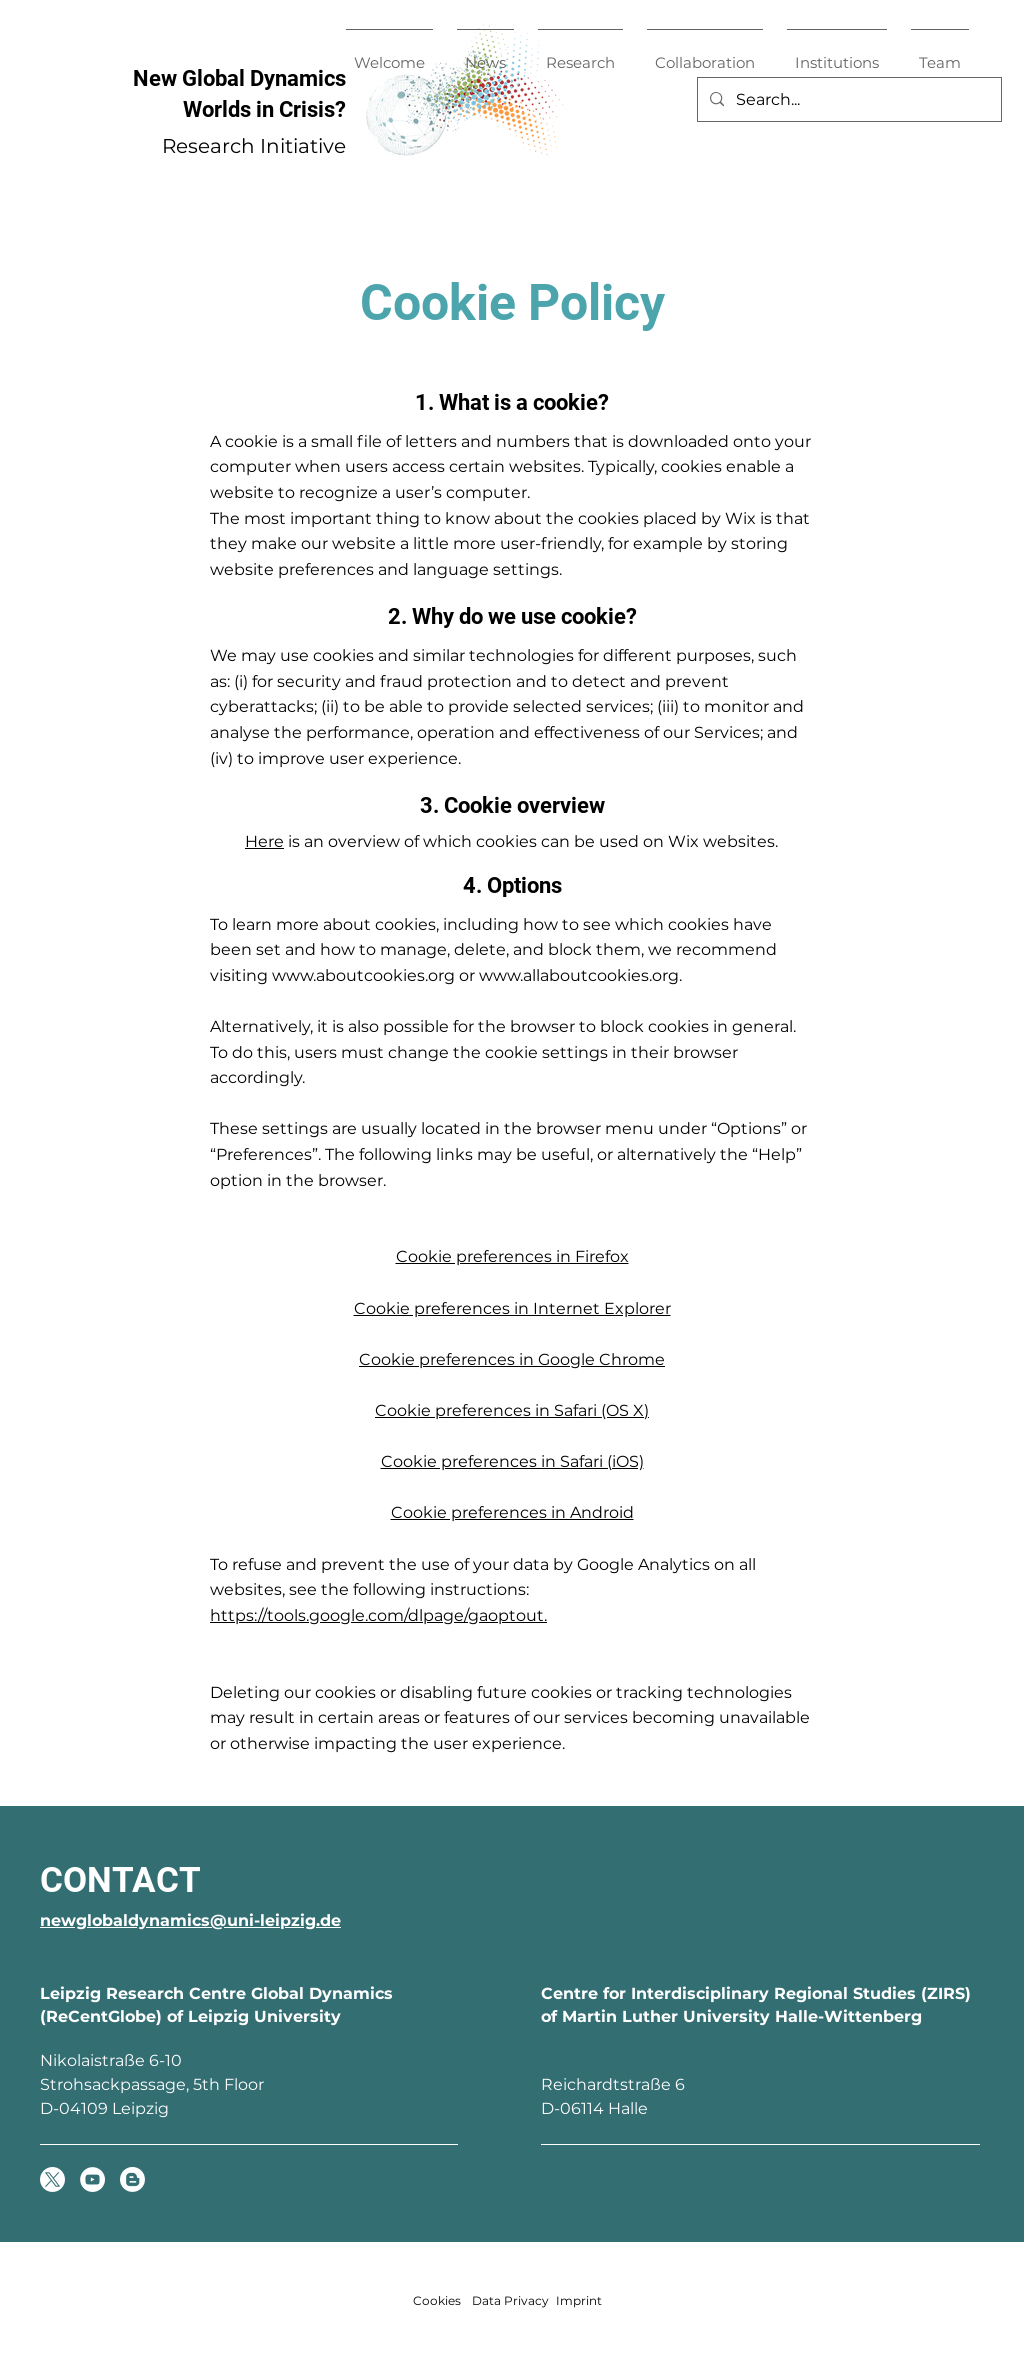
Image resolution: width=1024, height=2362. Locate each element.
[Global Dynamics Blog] (132, 2179)
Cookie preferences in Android (512, 1512)
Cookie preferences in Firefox (512, 1256)
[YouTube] (92, 2179)
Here (264, 841)
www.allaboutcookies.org (579, 975)
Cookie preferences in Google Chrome (512, 1359)
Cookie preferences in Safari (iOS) (512, 1461)
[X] (52, 2179)
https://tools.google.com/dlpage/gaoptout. (378, 1615)
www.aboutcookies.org (363, 975)
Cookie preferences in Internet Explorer (512, 1308)
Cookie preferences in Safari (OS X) (512, 1410)
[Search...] (847, 99)
